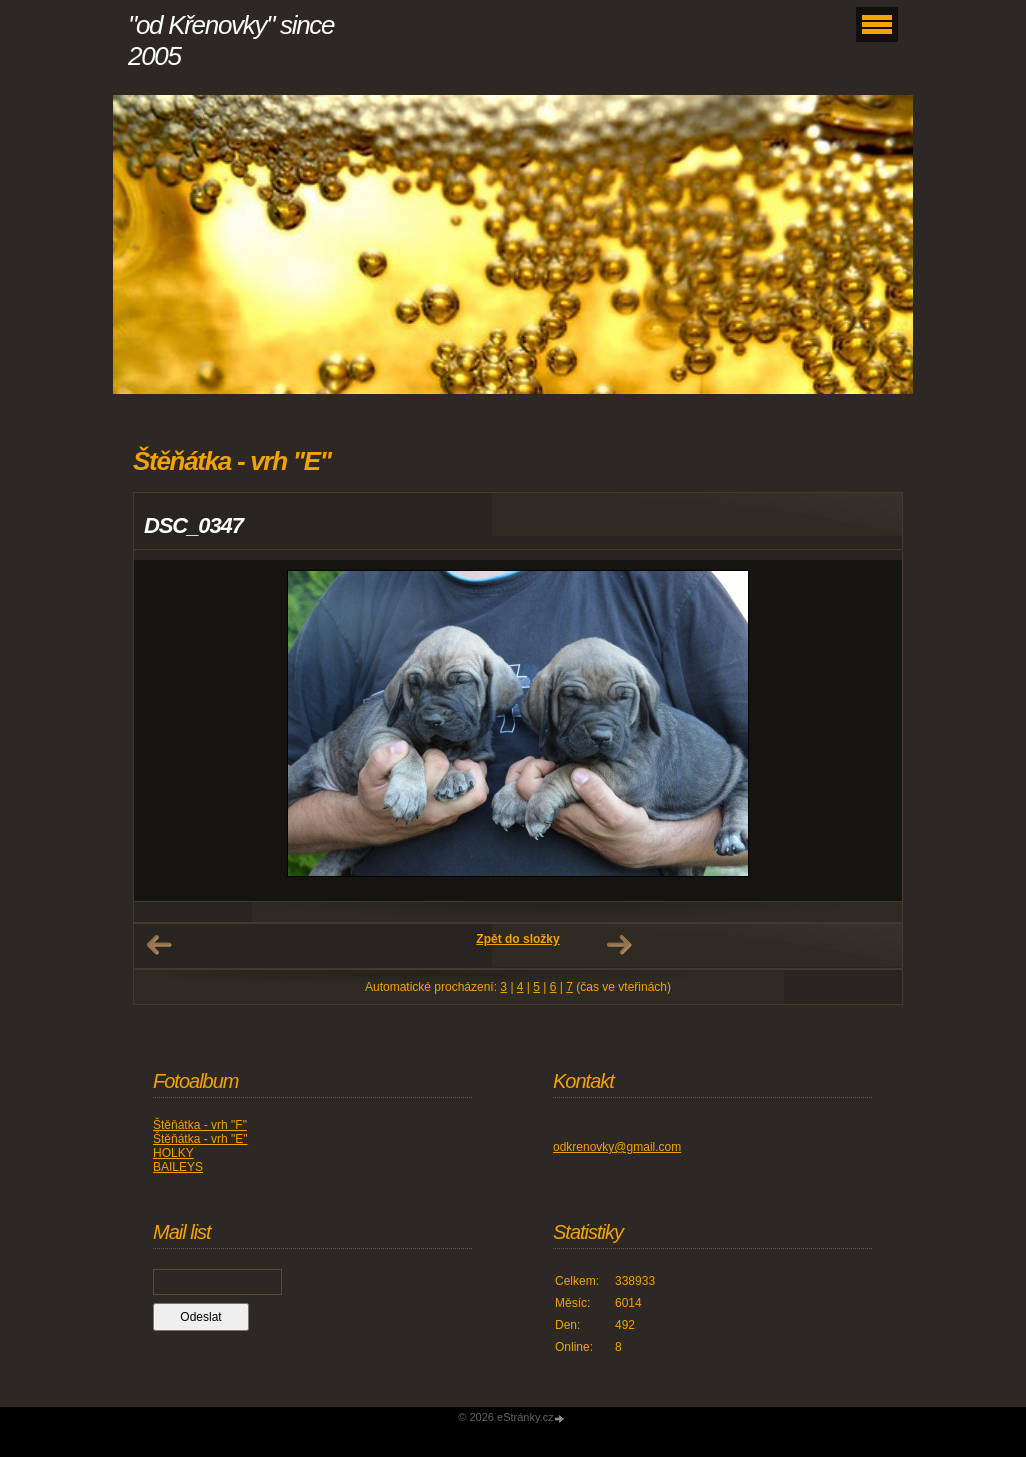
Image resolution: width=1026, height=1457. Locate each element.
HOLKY (173, 1153)
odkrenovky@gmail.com (617, 1147)
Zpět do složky (517, 939)
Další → (619, 945)
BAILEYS (178, 1167)
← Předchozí (159, 945)
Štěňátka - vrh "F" (200, 1125)
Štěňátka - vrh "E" (200, 1139)
